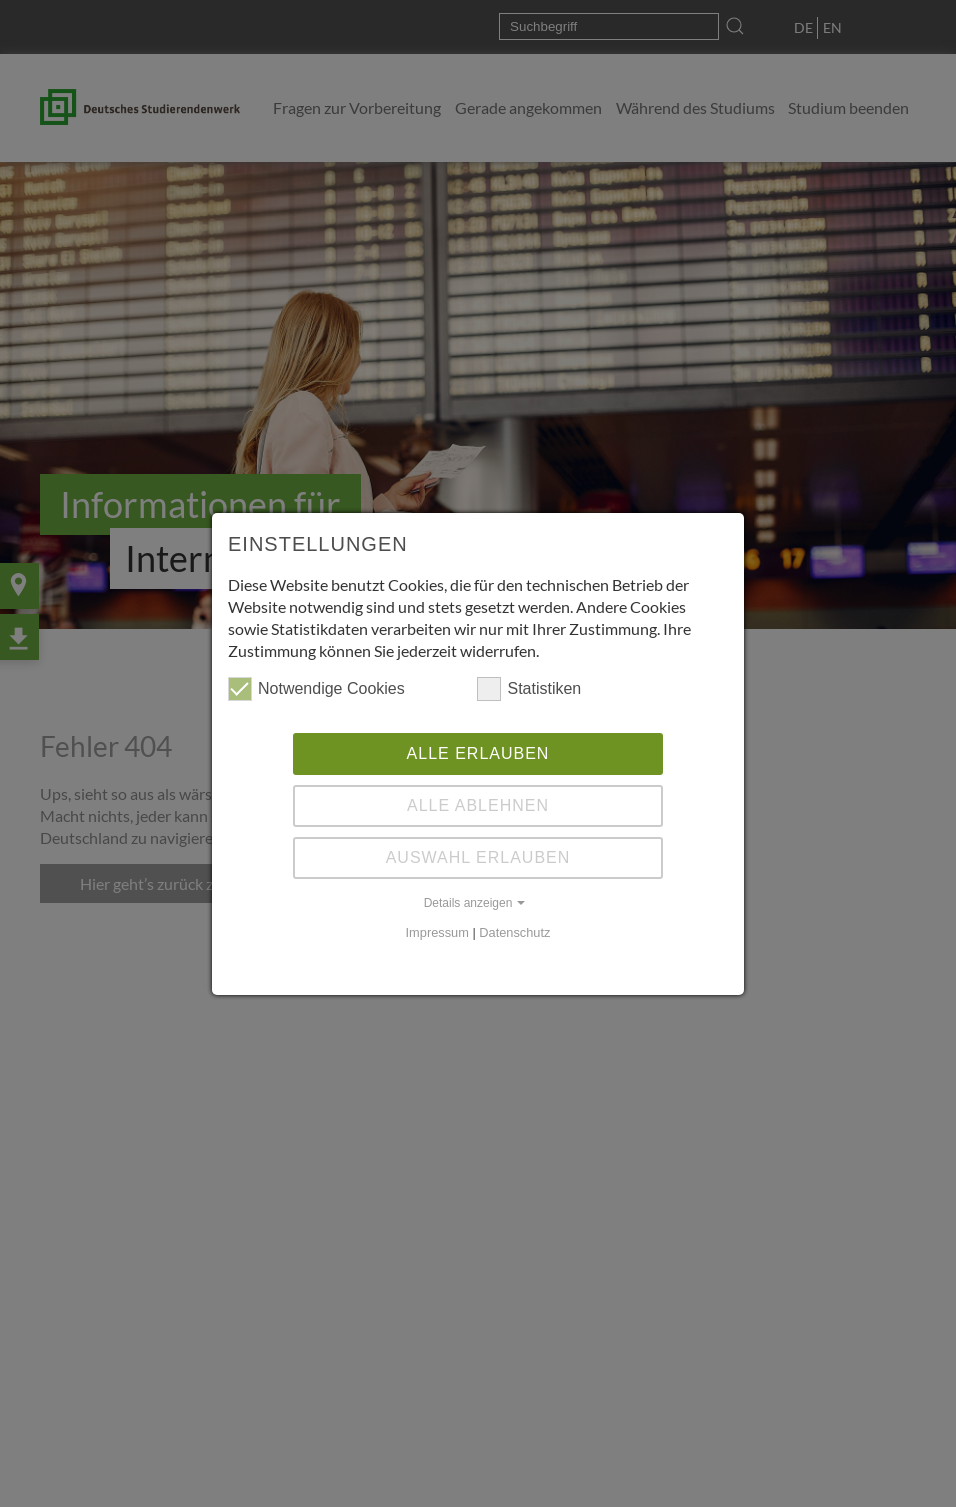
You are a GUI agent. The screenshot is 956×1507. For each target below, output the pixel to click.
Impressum (437, 932)
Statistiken (529, 689)
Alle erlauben (478, 753)
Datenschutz (514, 932)
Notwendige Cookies (316, 689)
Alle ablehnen (478, 805)
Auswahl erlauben (478, 857)
